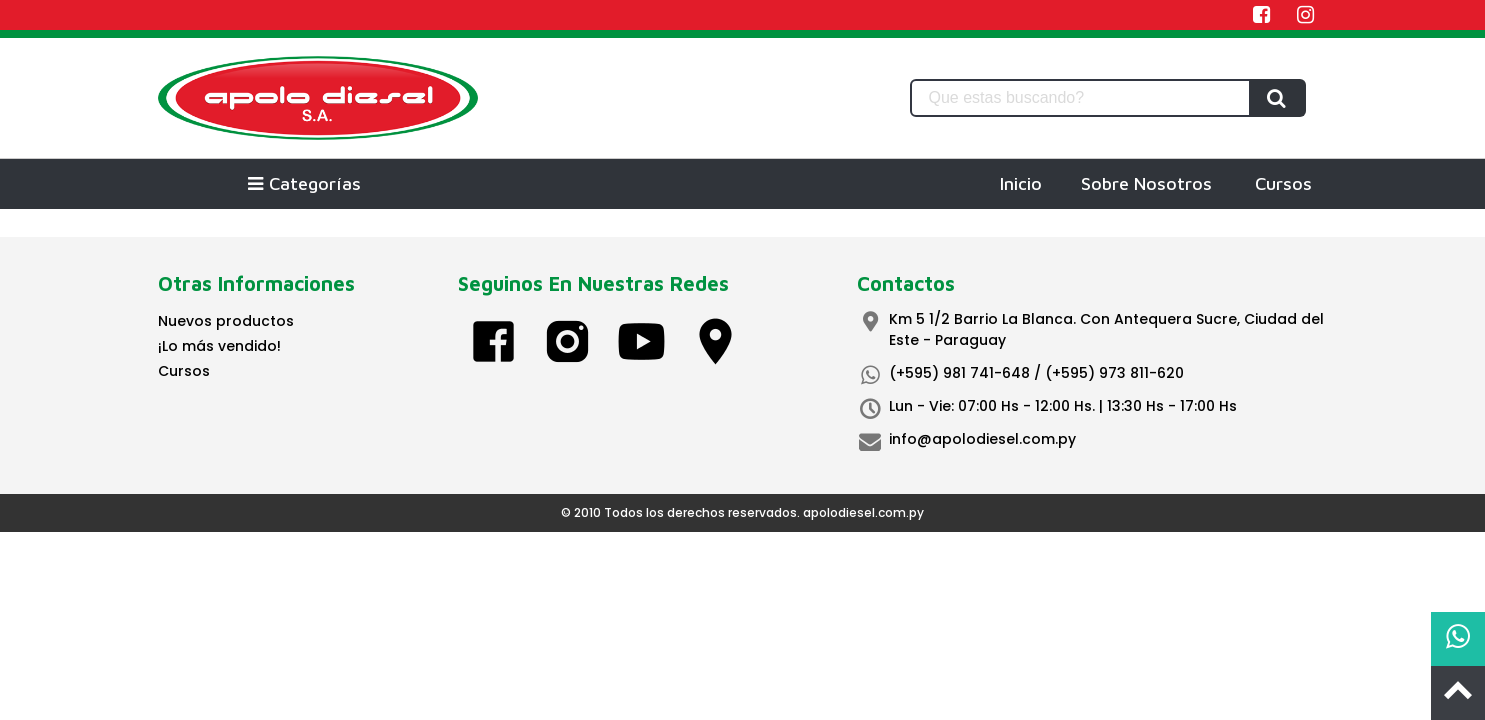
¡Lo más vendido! (219, 346)
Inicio (1021, 183)
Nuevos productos (226, 321)
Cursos (1283, 183)
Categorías (304, 183)
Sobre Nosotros (1146, 183)
